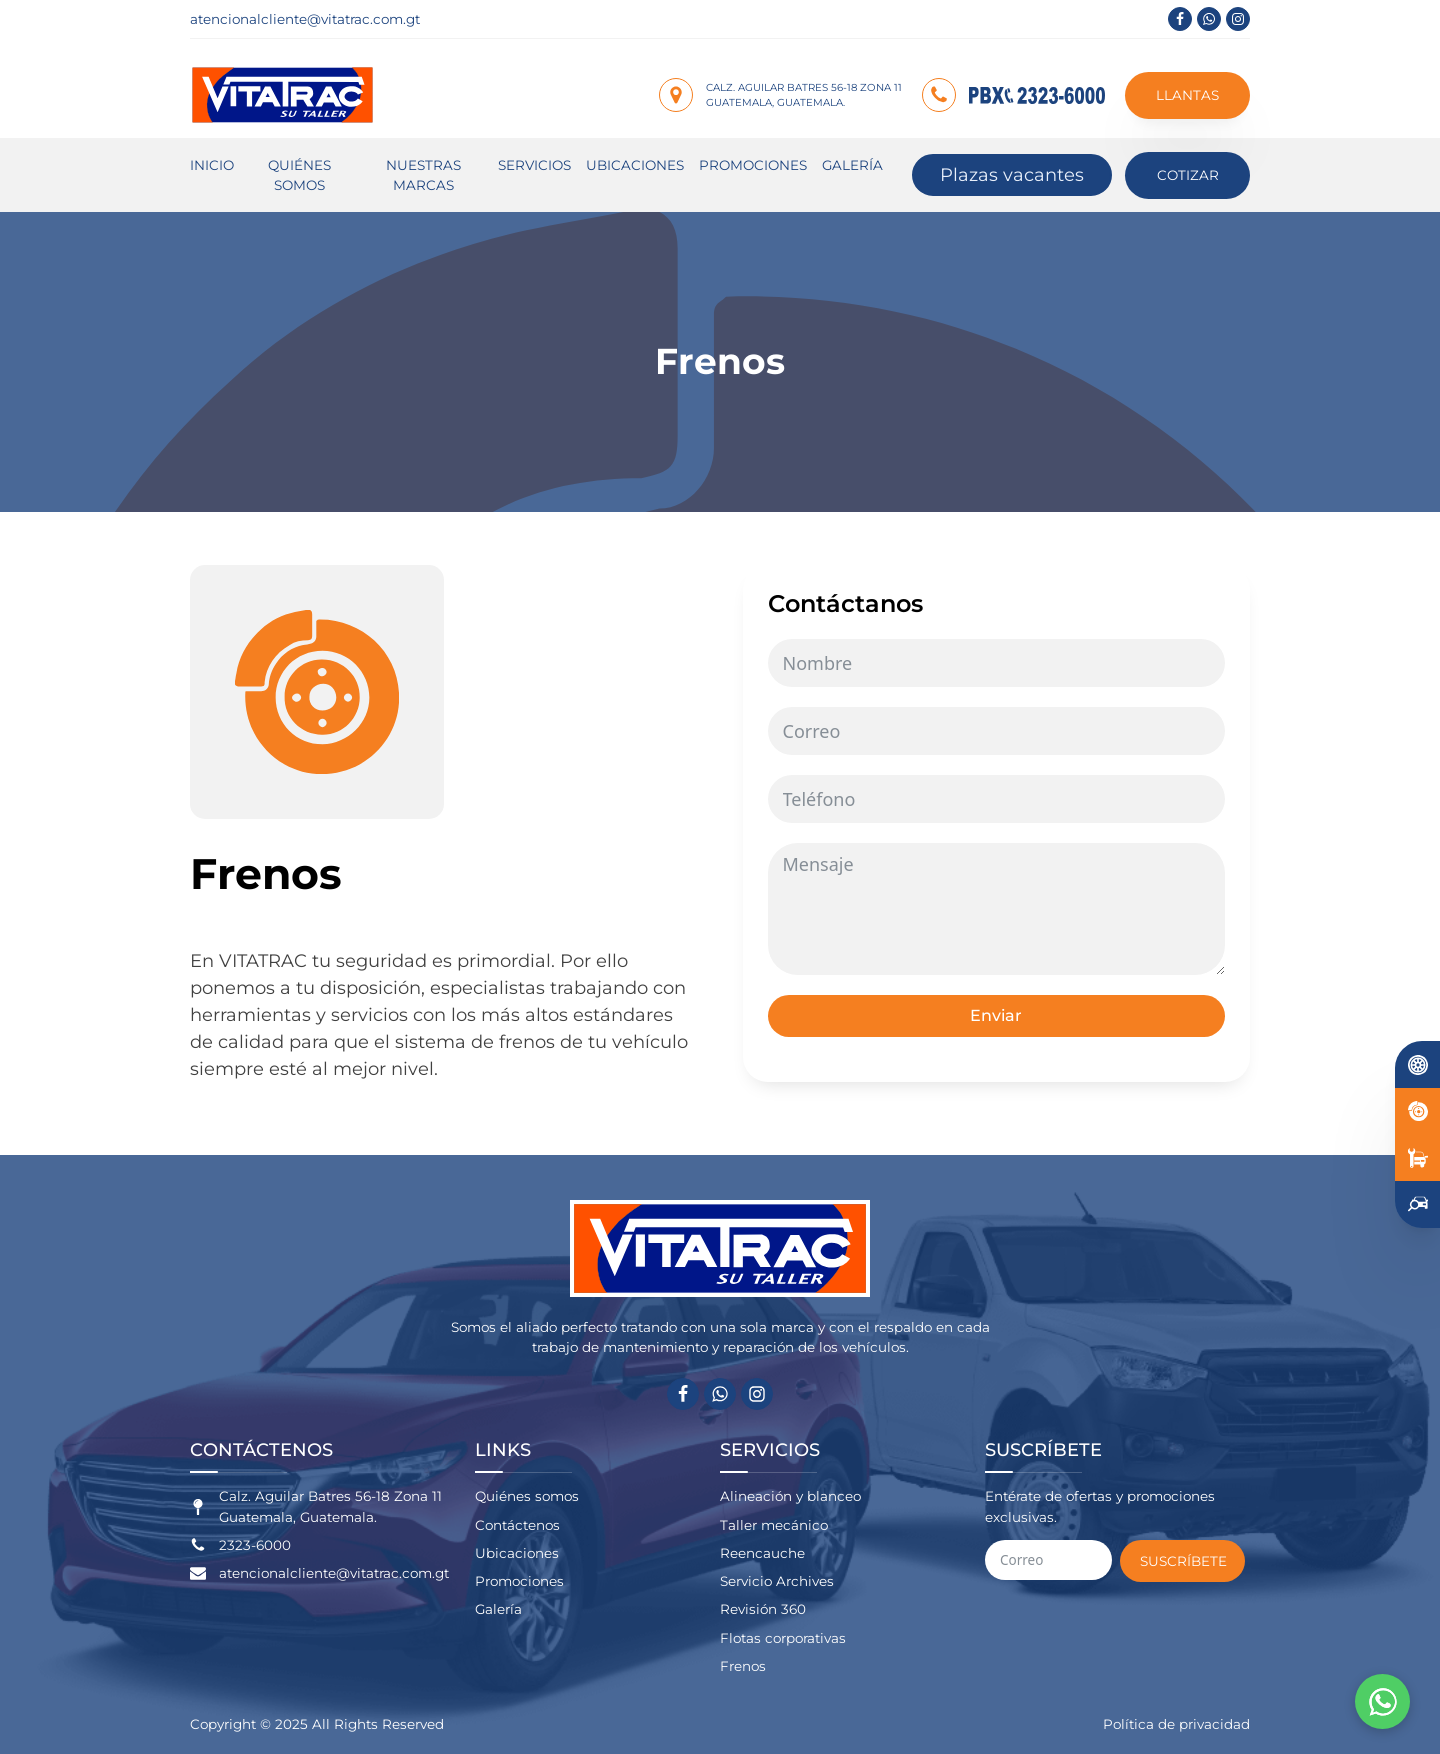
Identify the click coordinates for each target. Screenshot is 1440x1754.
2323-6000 (255, 1545)
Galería (852, 165)
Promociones (753, 165)
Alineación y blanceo (790, 1496)
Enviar (996, 1015)
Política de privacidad (1176, 1724)
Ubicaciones (635, 165)
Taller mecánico (774, 1525)
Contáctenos (517, 1525)
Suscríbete (1183, 1561)
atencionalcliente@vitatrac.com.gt (305, 19)
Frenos (743, 1666)
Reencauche (762, 1553)
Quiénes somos (299, 175)
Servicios (534, 165)
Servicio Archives (777, 1581)
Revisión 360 (763, 1609)
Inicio (212, 165)
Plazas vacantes (1012, 175)
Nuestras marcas (423, 175)
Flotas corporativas (783, 1638)
